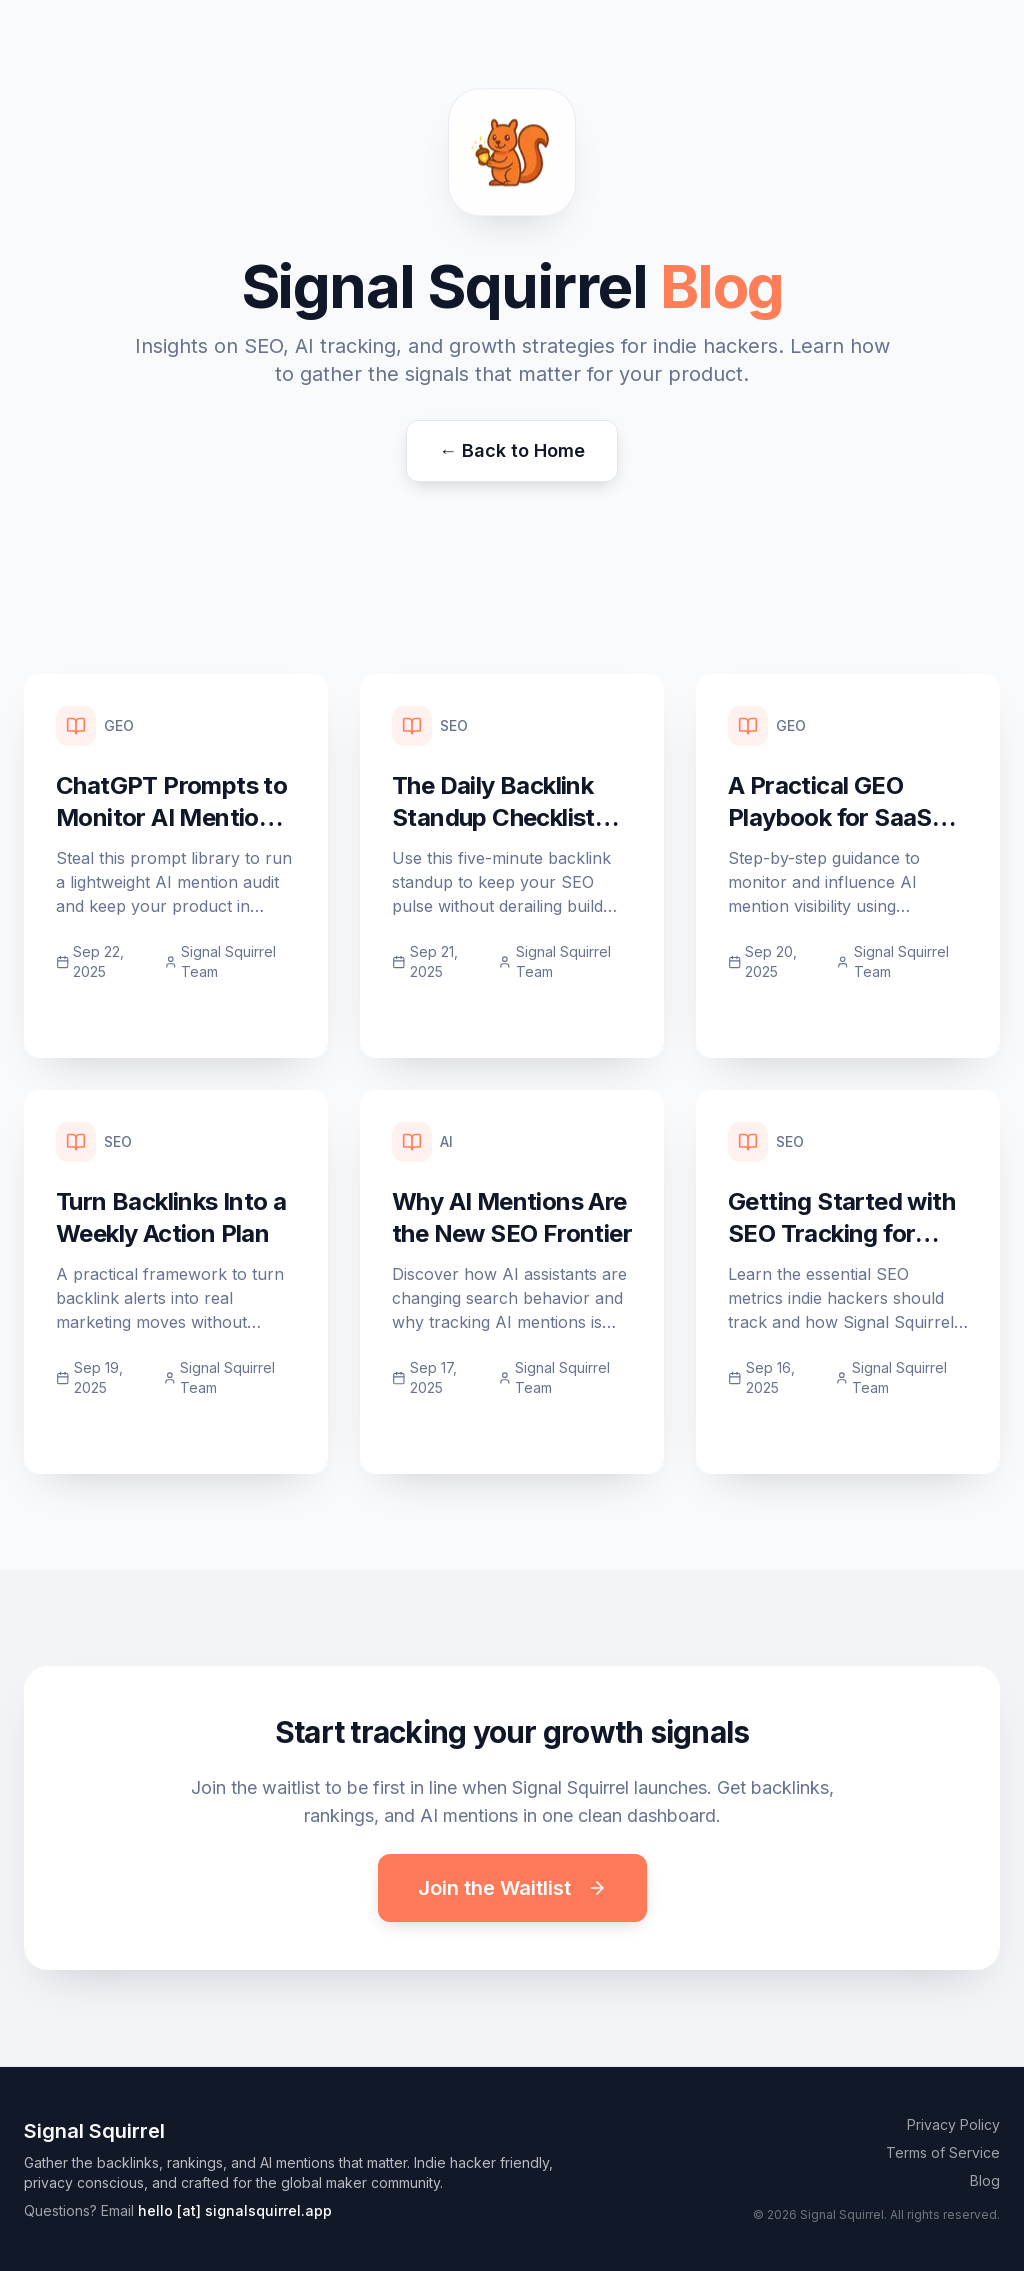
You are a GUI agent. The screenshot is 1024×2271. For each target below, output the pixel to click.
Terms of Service (943, 2152)
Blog (985, 2180)
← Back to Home (512, 450)
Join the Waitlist (512, 1888)
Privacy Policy (953, 2124)
